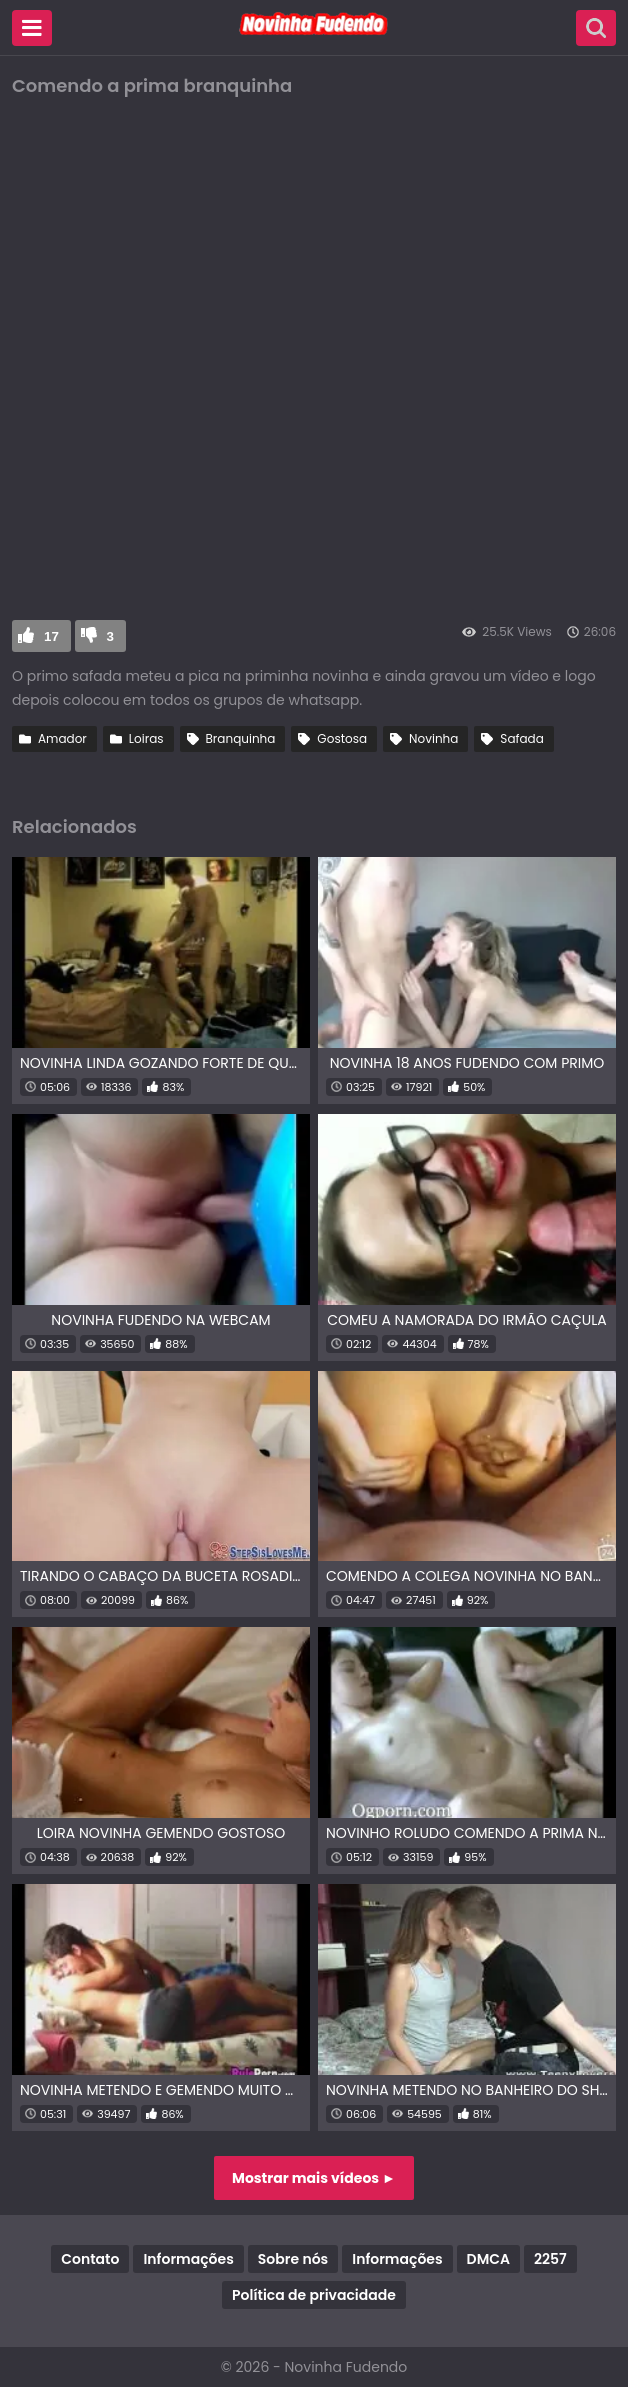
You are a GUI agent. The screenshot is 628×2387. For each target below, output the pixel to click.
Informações (188, 2259)
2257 (550, 2259)
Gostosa (342, 738)
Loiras (146, 738)
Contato (90, 2259)
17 (51, 636)
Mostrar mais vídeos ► (314, 2178)
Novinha (433, 738)
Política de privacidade (314, 2295)
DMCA (488, 2259)
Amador (62, 738)
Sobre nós (293, 2259)
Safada (521, 738)
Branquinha (241, 738)
